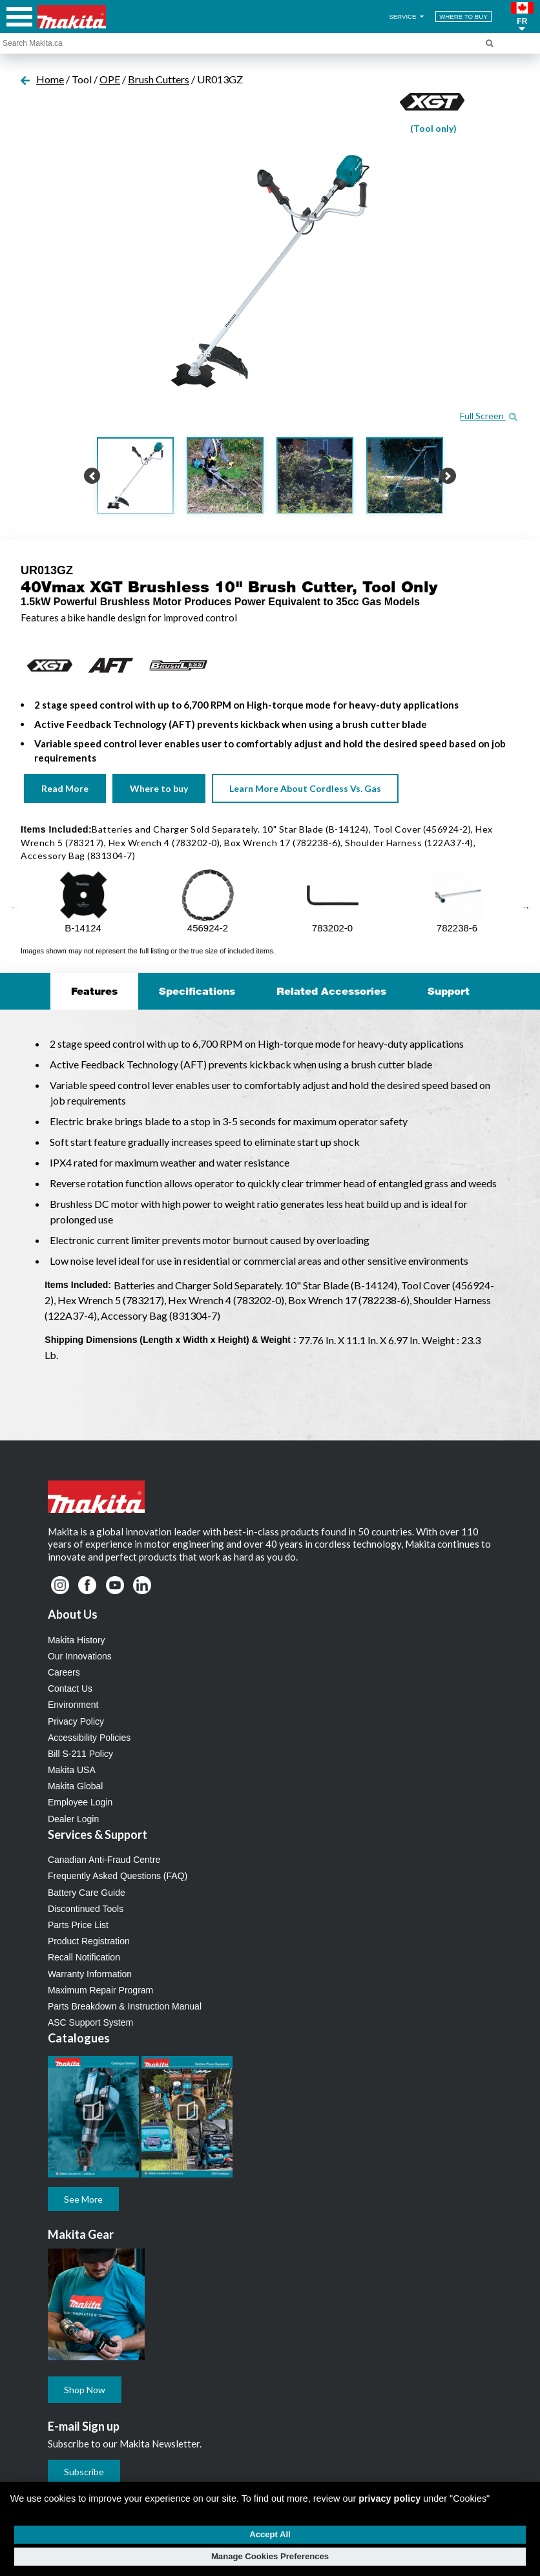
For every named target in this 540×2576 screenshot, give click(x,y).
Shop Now (84, 2389)
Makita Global (75, 1786)
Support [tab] (449, 990)
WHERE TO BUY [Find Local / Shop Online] (463, 16)
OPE (109, 79)
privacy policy (389, 2498)
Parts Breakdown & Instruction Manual (125, 2006)
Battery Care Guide (86, 1892)
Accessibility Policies (89, 1737)
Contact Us (70, 1688)
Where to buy (159, 788)
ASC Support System (90, 2022)
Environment (73, 1704)
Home (50, 79)
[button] (522, 17)
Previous (14, 907)
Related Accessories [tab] (331, 990)
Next (525, 907)
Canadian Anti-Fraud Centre (104, 1859)
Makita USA (72, 1770)
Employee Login (80, 1802)
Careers (64, 1672)
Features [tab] (94, 990)
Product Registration (89, 1941)
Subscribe (84, 2471)
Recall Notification (84, 1957)
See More (83, 2199)
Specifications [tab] (197, 990)
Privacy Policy (76, 1721)
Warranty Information (90, 1974)
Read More (64, 788)
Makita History (76, 1640)
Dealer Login (73, 1819)
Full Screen (488, 415)
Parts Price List (78, 1925)
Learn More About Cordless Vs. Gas (305, 788)
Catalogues (79, 2038)
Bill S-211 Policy (80, 1754)
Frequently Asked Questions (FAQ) (117, 1876)
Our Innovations (80, 1656)
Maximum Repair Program (100, 1990)
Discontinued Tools (85, 1909)
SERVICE (407, 16)
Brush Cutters (158, 79)
